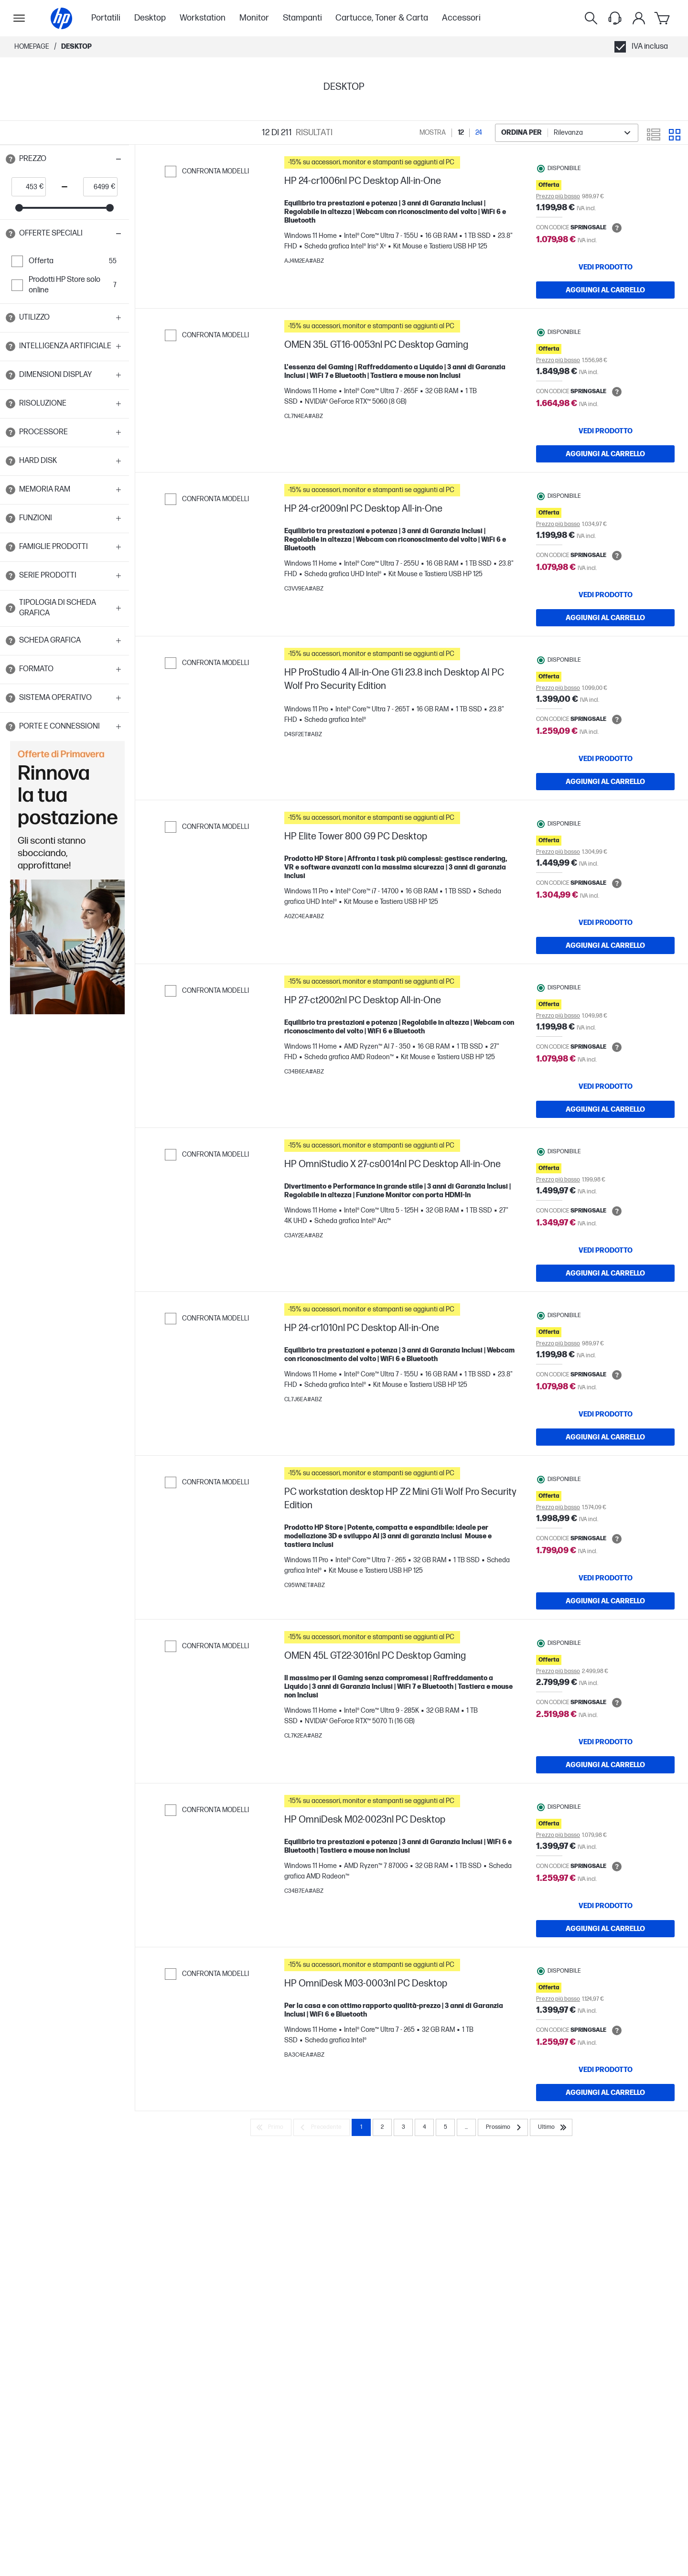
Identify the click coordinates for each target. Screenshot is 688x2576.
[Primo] (270, 2127)
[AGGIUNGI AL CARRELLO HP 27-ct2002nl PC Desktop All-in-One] (605, 1109)
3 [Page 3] (403, 2127)
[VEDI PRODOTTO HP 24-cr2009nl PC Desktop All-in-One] (605, 594)
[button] (64, 159)
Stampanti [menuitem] (302, 18)
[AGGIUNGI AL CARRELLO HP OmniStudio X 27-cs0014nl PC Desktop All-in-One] (605, 1273)
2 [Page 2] (382, 2127)
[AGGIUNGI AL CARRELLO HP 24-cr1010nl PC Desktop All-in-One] (605, 1437)
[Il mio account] (638, 18)
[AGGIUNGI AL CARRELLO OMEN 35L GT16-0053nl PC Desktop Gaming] (605, 453)
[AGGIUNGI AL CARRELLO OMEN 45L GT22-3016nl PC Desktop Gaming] (605, 1764)
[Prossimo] (503, 2127)
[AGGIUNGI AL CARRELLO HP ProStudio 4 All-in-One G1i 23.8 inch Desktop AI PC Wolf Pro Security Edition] (605, 781)
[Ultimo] (551, 2127)
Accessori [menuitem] (461, 18)
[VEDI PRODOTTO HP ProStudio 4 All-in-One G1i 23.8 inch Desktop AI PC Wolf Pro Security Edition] (605, 758)
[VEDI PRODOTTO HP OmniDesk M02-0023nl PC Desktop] (605, 1905)
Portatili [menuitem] (105, 18)
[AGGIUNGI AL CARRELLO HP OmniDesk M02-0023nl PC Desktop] (605, 1928)
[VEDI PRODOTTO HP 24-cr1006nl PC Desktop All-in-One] (605, 267)
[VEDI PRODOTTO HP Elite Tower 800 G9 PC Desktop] (605, 922)
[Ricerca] (591, 18)
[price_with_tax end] (97, 187)
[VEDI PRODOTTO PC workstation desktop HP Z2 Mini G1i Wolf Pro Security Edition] (605, 1578)
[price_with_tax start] (25, 187)
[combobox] (566, 133)
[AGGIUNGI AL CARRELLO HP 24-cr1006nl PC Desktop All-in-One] (605, 290)
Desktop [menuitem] (150, 18)
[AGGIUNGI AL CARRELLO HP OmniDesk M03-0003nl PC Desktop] (605, 2092)
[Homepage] (61, 18)
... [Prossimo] (466, 2127)
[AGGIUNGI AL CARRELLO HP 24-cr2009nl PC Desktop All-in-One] (605, 617)
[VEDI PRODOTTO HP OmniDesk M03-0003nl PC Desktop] (605, 2069)
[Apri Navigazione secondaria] (19, 18)
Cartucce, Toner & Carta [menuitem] (381, 18)
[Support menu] (614, 18)
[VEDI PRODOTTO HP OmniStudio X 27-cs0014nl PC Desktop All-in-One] (605, 1250)
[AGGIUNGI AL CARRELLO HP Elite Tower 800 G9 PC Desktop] (605, 945)
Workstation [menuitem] (203, 18)
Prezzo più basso (558, 196)
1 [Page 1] (361, 2127)
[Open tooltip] (10, 159)
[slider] (19, 208)
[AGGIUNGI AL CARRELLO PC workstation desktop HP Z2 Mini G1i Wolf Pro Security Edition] (605, 1601)
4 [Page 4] (424, 2127)
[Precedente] (321, 2127)
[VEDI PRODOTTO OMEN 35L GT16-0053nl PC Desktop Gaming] (605, 431)
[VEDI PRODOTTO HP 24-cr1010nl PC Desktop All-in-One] (605, 1414)
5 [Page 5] (445, 2127)
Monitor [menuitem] (254, 18)
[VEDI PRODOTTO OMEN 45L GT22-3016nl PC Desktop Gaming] (605, 1741)
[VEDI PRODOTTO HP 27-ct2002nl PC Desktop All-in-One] (605, 1086)
